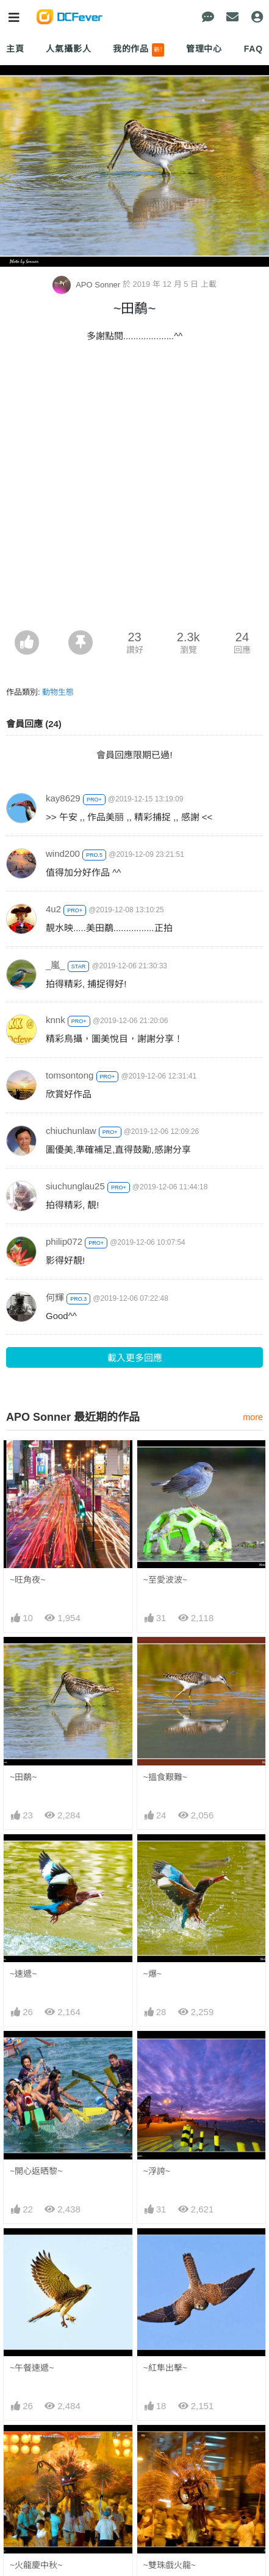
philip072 (64, 1241)
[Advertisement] (134, 490)
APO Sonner (87, 284)
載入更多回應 (134, 1358)
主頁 (15, 49)
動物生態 (58, 692)
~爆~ (152, 1974)
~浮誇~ (156, 2171)
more (253, 1417)
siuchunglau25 (75, 1186)
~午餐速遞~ (32, 2368)
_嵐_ (55, 965)
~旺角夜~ (27, 1580)
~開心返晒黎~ (36, 2171)
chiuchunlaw (71, 1130)
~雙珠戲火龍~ (169, 2447)
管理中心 (204, 49)
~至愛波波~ (165, 1580)
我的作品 (139, 50)
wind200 (63, 853)
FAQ (253, 49)
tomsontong (69, 1075)
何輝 (55, 1297)
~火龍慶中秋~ (36, 2447)
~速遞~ (23, 1974)
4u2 (53, 909)
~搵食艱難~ (165, 1777)
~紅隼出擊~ (165, 2368)
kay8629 (63, 798)
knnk (55, 1020)
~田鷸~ (23, 1777)
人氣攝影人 (68, 49)
